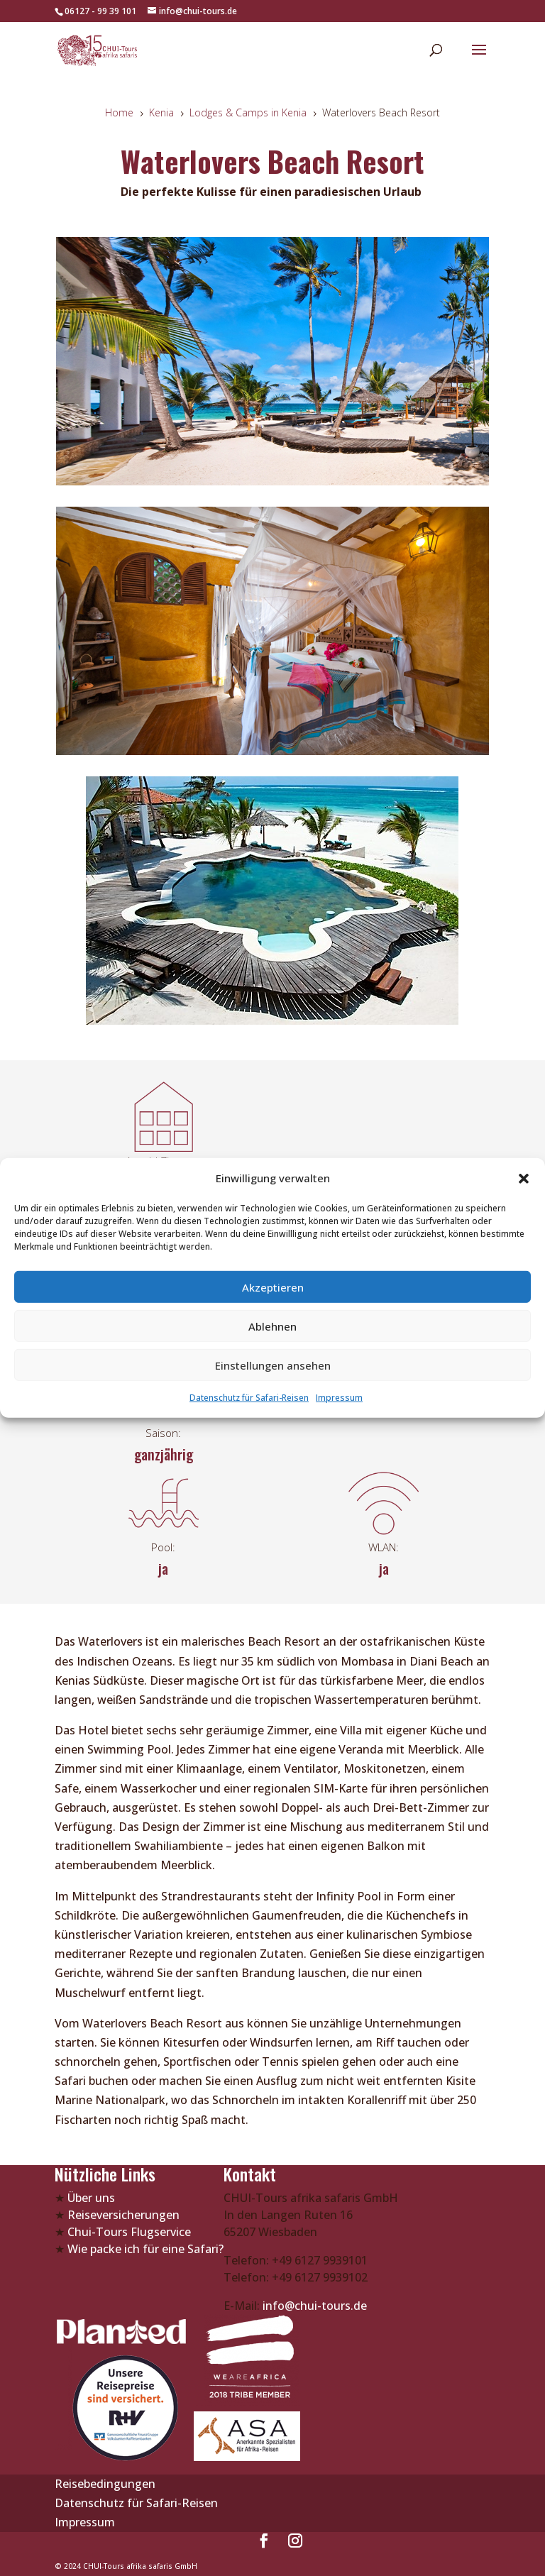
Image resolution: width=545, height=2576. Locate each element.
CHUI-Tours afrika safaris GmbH (140, 2566)
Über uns (91, 2198)
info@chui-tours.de (313, 2305)
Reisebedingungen (105, 2484)
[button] (524, 1178)
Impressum (339, 1398)
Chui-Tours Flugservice (129, 2232)
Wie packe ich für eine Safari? (145, 2249)
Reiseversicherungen (123, 2215)
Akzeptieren (273, 1287)
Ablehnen (272, 1326)
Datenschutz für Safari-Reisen (249, 1398)
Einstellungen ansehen (273, 1365)
